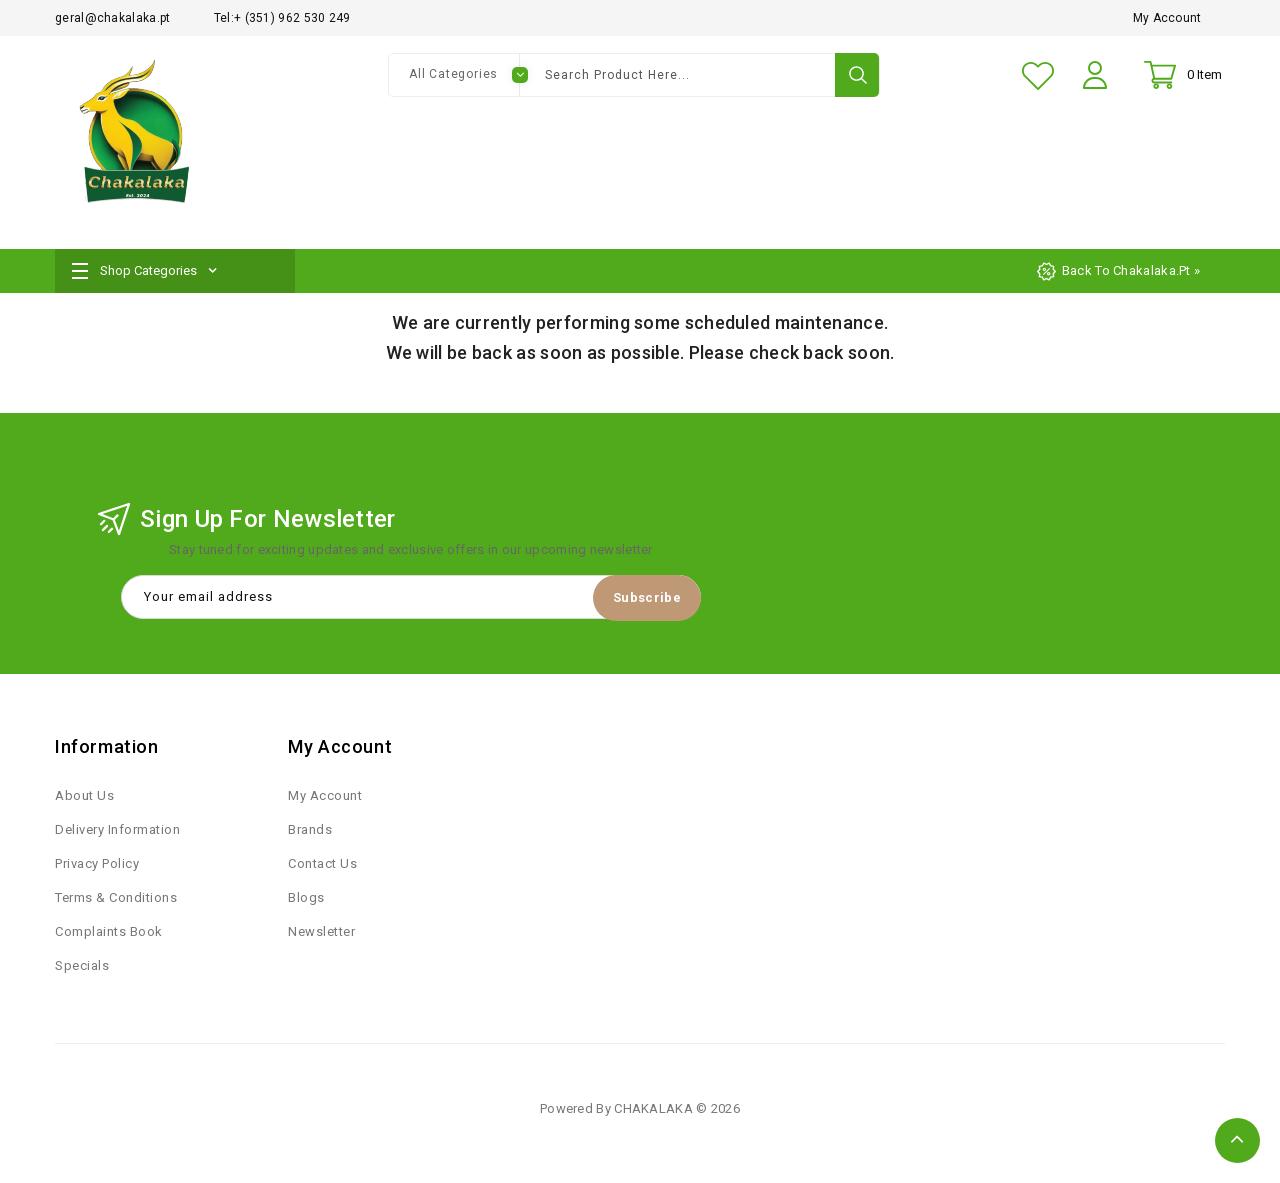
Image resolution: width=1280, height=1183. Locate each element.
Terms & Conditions (116, 900)
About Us (84, 798)
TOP (1237, 1140)
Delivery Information (117, 832)
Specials (82, 968)
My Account (1167, 18)
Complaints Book (109, 934)
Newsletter (321, 934)
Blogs (306, 900)
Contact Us (322, 866)
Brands (310, 832)
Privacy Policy (97, 866)
